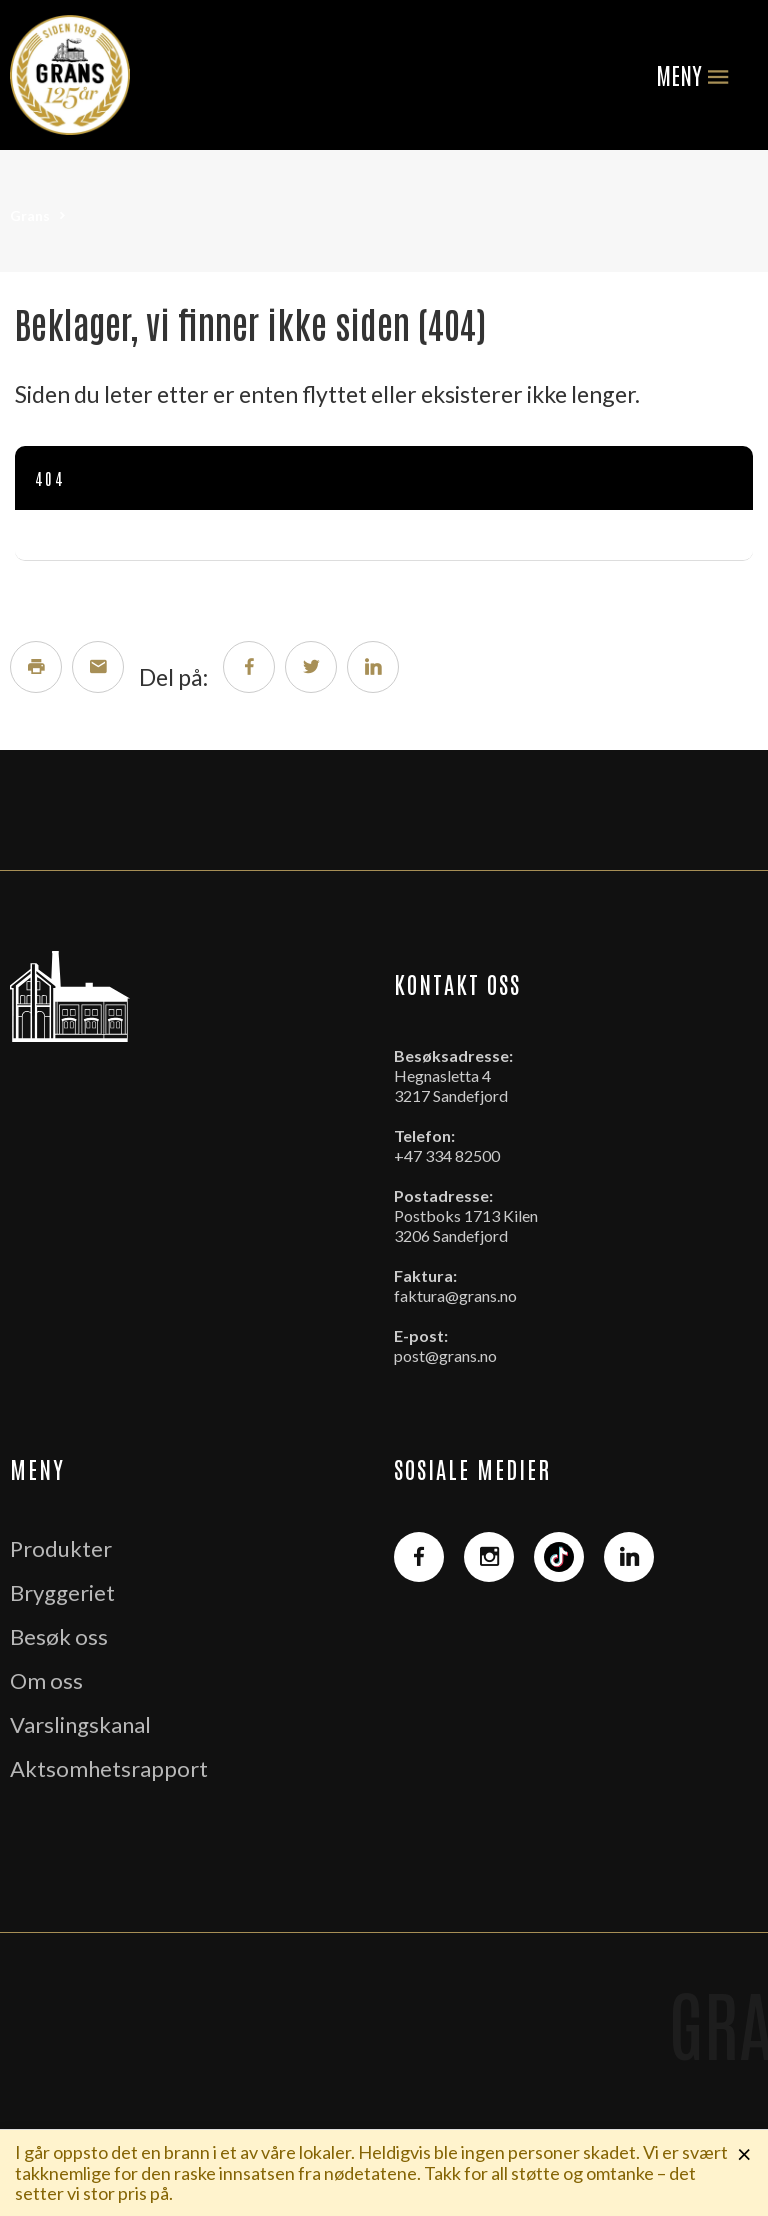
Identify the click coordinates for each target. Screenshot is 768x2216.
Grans (30, 215)
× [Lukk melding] (744, 2153)
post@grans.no (445, 1355)
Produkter (61, 1548)
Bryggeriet (62, 1592)
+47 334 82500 (447, 1155)
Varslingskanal (80, 1724)
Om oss (46, 1680)
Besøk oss (59, 1636)
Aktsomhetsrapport (109, 1768)
